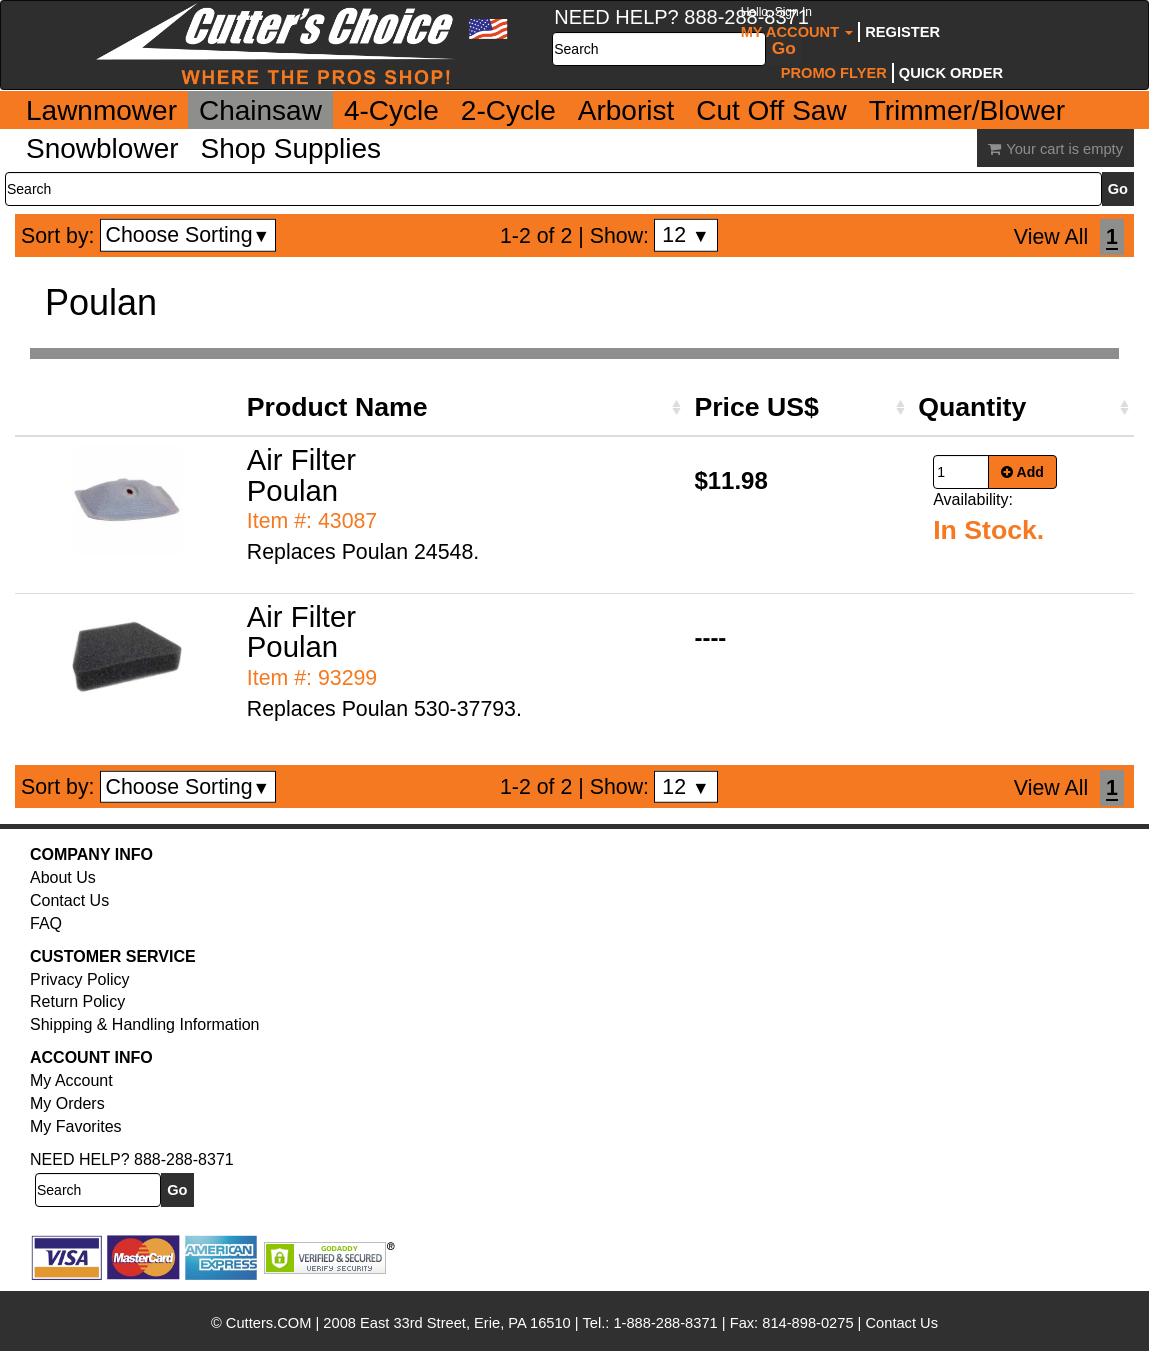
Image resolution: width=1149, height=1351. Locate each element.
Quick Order (951, 73)
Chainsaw (260, 110)
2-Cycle (508, 110)
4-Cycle (391, 110)
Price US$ (756, 407)
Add (1022, 472)
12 (685, 235)
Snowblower (102, 148)
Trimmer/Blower (967, 110)
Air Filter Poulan (301, 475)
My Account (797, 22)
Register (902, 32)
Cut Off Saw (771, 110)
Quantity (972, 407)
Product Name (337, 407)
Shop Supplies (291, 148)
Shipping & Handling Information (144, 1024)
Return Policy (77, 1001)
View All (1051, 237)
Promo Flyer (834, 73)
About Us (63, 877)
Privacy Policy (80, 979)
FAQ (46, 923)
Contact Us (69, 900)
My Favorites (76, 1126)
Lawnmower (101, 110)
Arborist (626, 110)
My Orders (67, 1103)
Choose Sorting (188, 235)
